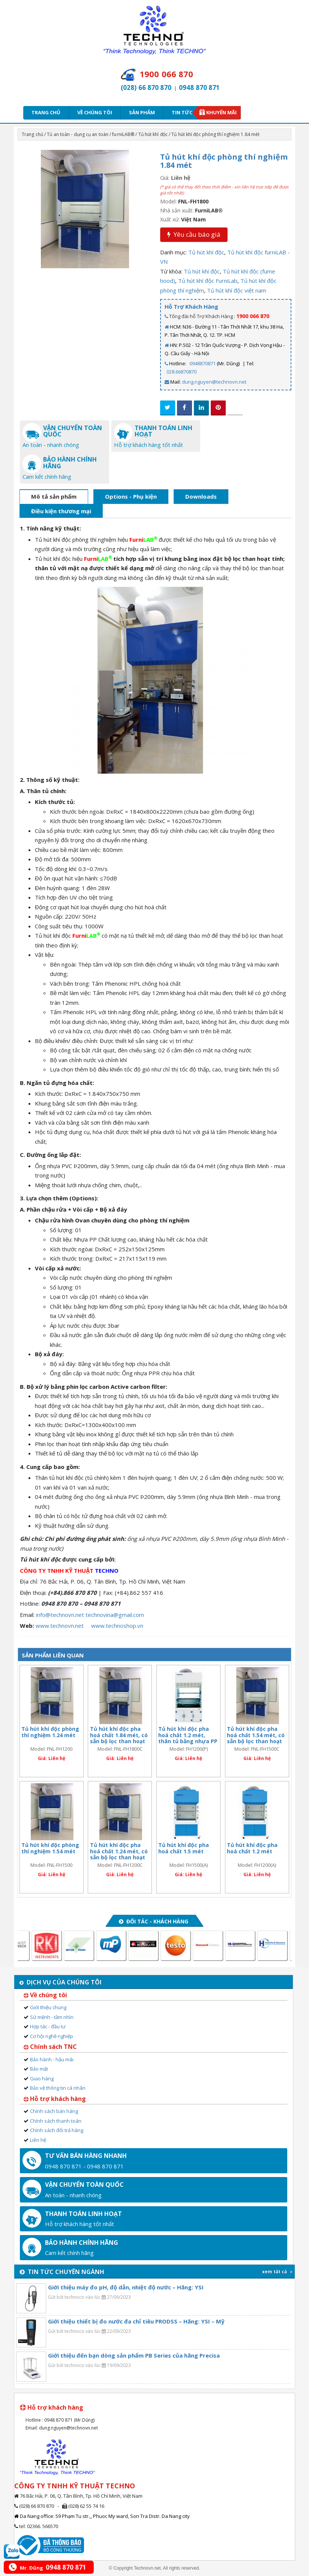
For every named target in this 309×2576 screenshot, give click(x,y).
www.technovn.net (60, 1625)
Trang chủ (46, 112)
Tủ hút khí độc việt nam (236, 290)
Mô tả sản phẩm (53, 496)
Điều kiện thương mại (61, 511)
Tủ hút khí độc (153, 134)
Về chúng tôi (94, 112)
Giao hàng (42, 2078)
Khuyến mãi (221, 112)
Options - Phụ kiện (131, 496)
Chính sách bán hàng (54, 2111)
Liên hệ (38, 2140)
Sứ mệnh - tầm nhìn (52, 2017)
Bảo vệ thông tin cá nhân (58, 2087)
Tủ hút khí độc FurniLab (207, 280)
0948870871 (202, 363)
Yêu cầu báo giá (193, 234)
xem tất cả (277, 2271)
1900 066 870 (252, 316)
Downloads (201, 496)
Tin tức (184, 112)
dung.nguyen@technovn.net (214, 381)
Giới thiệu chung (48, 2007)
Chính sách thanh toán (55, 2120)
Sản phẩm (142, 112)
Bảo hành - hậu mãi (52, 2059)
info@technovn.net (60, 1614)
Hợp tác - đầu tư (48, 2026)
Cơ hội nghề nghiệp (51, 2036)
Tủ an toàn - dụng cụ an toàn (77, 134)
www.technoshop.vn (117, 1625)
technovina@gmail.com (115, 1614)
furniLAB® (123, 134)
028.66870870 (181, 371)
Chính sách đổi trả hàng (56, 2130)
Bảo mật (39, 2068)
